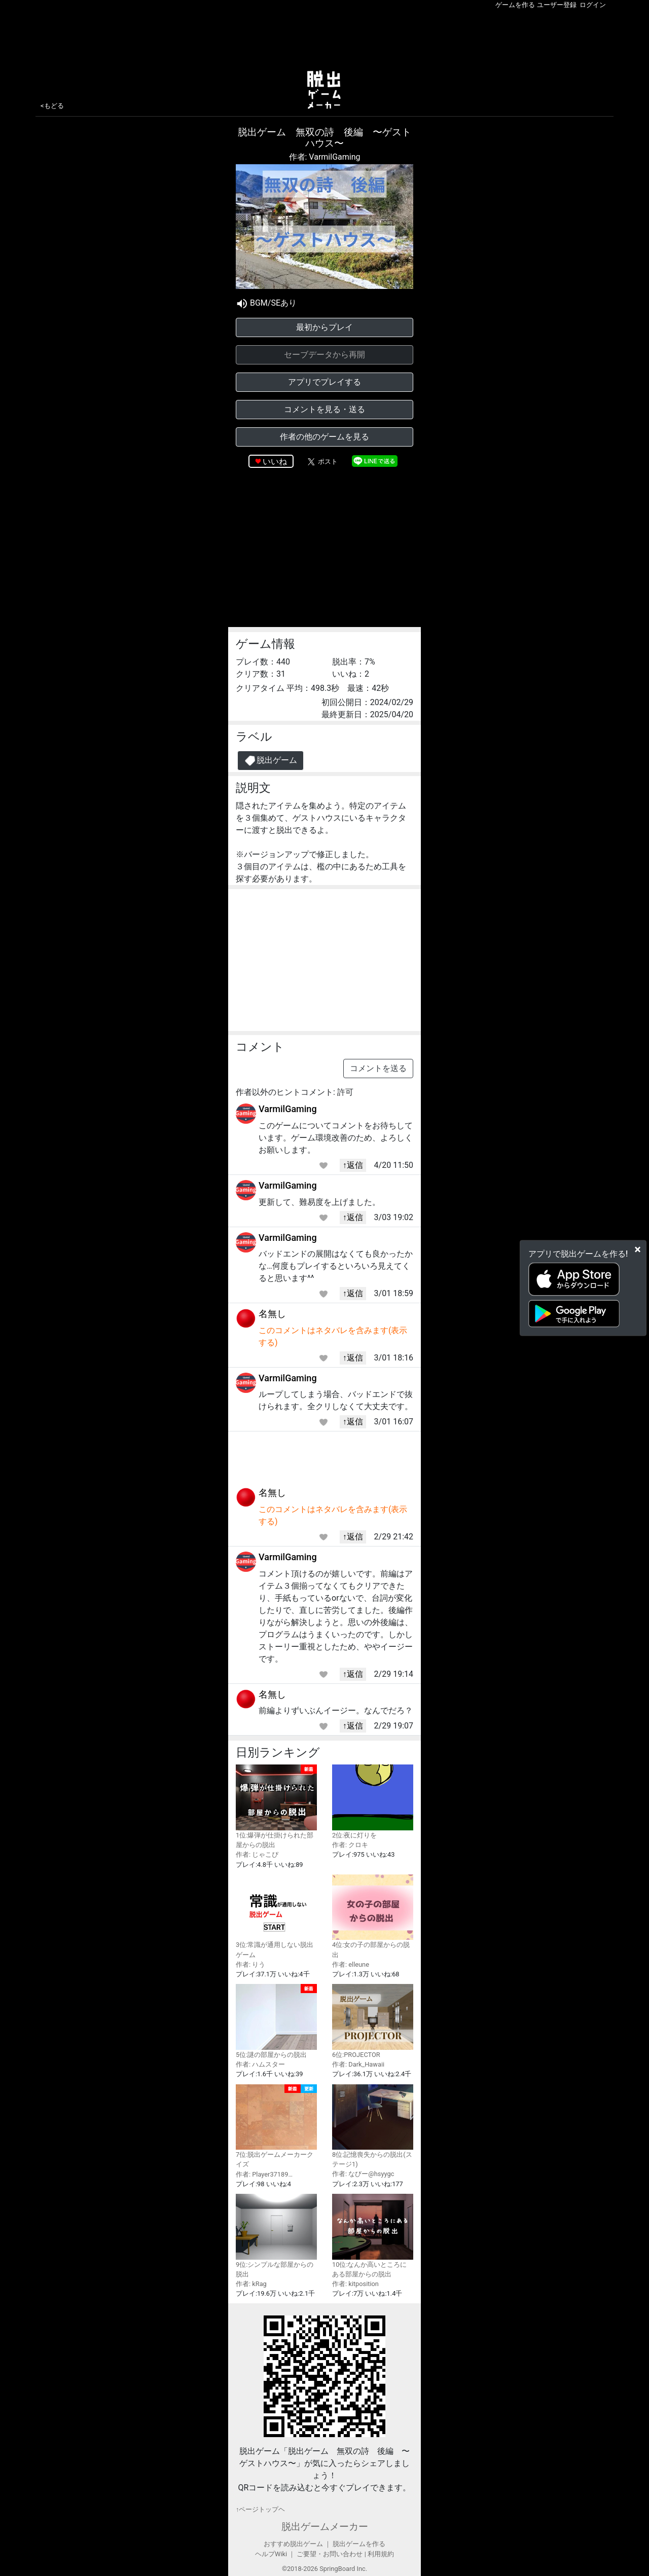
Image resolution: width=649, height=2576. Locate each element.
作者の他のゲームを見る (324, 436)
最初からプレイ (324, 327)
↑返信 (353, 1165)
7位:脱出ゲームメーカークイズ (276, 2126)
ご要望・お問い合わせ (330, 2554)
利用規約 (381, 2554)
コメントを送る (378, 1068)
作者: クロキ (350, 1845)
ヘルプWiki (271, 2554)
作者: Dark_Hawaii (358, 2064)
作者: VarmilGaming (324, 157)
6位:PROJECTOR (372, 2021)
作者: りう (250, 1964)
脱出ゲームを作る (359, 2544)
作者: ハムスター (260, 2064)
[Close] (637, 1249)
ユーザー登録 (556, 5)
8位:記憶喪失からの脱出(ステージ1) (372, 2126)
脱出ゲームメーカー (324, 2526)
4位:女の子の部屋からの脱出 (372, 1916)
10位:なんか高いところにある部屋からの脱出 (372, 2236)
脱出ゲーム (270, 760)
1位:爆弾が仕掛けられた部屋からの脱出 (276, 1806)
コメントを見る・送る (324, 409)
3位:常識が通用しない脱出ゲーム (276, 1916)
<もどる (52, 105)
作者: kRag (251, 2284)
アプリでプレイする (324, 382)
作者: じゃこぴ (257, 1854)
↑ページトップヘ (260, 2509)
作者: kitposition (355, 2284)
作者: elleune (350, 1964)
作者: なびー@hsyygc (363, 2174)
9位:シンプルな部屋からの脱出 (276, 2236)
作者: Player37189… (264, 2174)
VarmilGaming (288, 1108)
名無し (272, 1313)
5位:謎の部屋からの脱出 (276, 2021)
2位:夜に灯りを (372, 1801)
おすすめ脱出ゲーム (293, 2544)
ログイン (593, 5)
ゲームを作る (515, 5)
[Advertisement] (324, 37)
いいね (275, 461)
